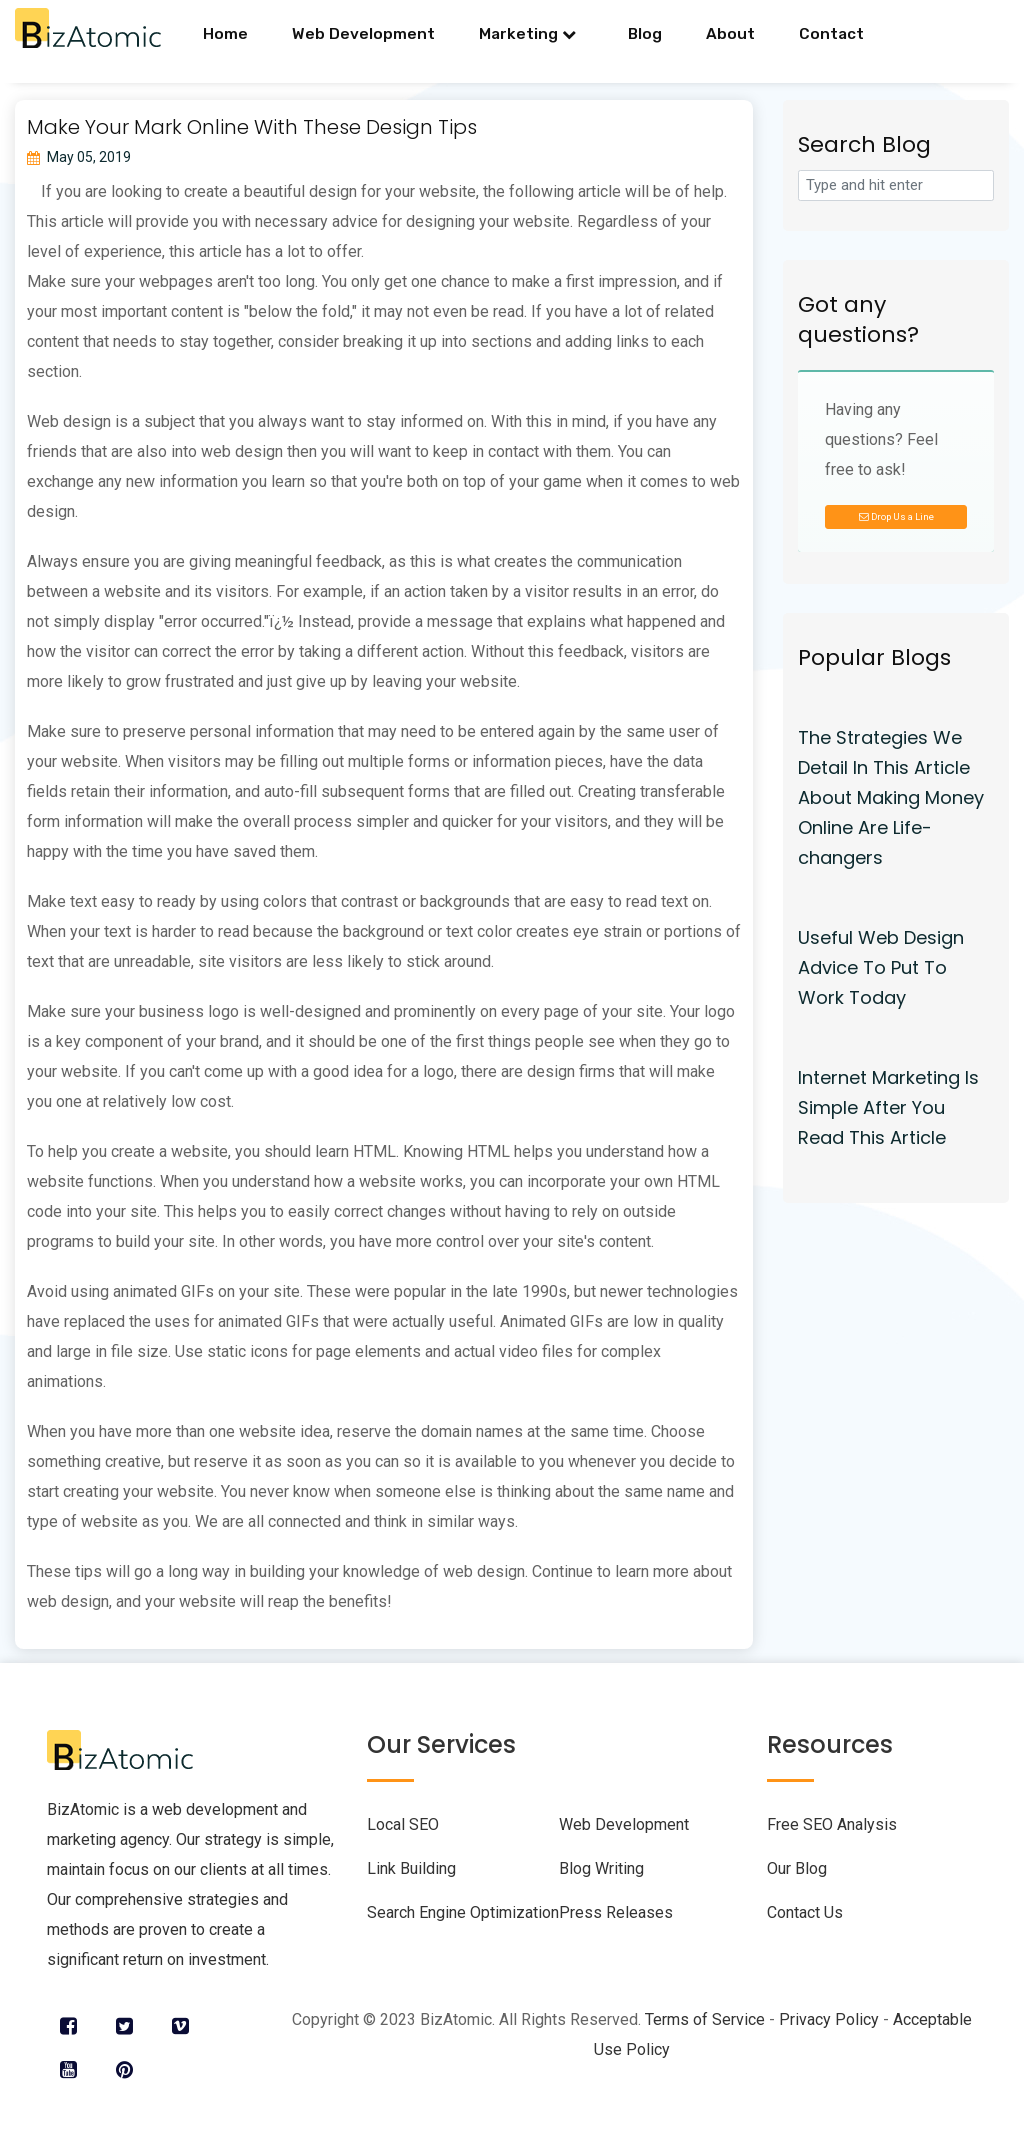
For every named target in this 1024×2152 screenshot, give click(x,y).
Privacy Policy (829, 2019)
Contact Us (805, 1912)
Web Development (363, 34)
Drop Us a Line (896, 516)
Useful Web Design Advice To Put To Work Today (881, 967)
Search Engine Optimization (463, 1912)
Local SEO (403, 1824)
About (730, 34)
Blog (645, 34)
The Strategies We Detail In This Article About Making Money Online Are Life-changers (891, 797)
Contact (831, 34)
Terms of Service (705, 2019)
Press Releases (616, 1912)
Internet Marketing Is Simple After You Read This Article (888, 1107)
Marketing (527, 34)
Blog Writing (601, 1868)
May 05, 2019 (79, 157)
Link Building (411, 1868)
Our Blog (797, 1868)
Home (225, 34)
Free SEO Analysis (832, 1824)
